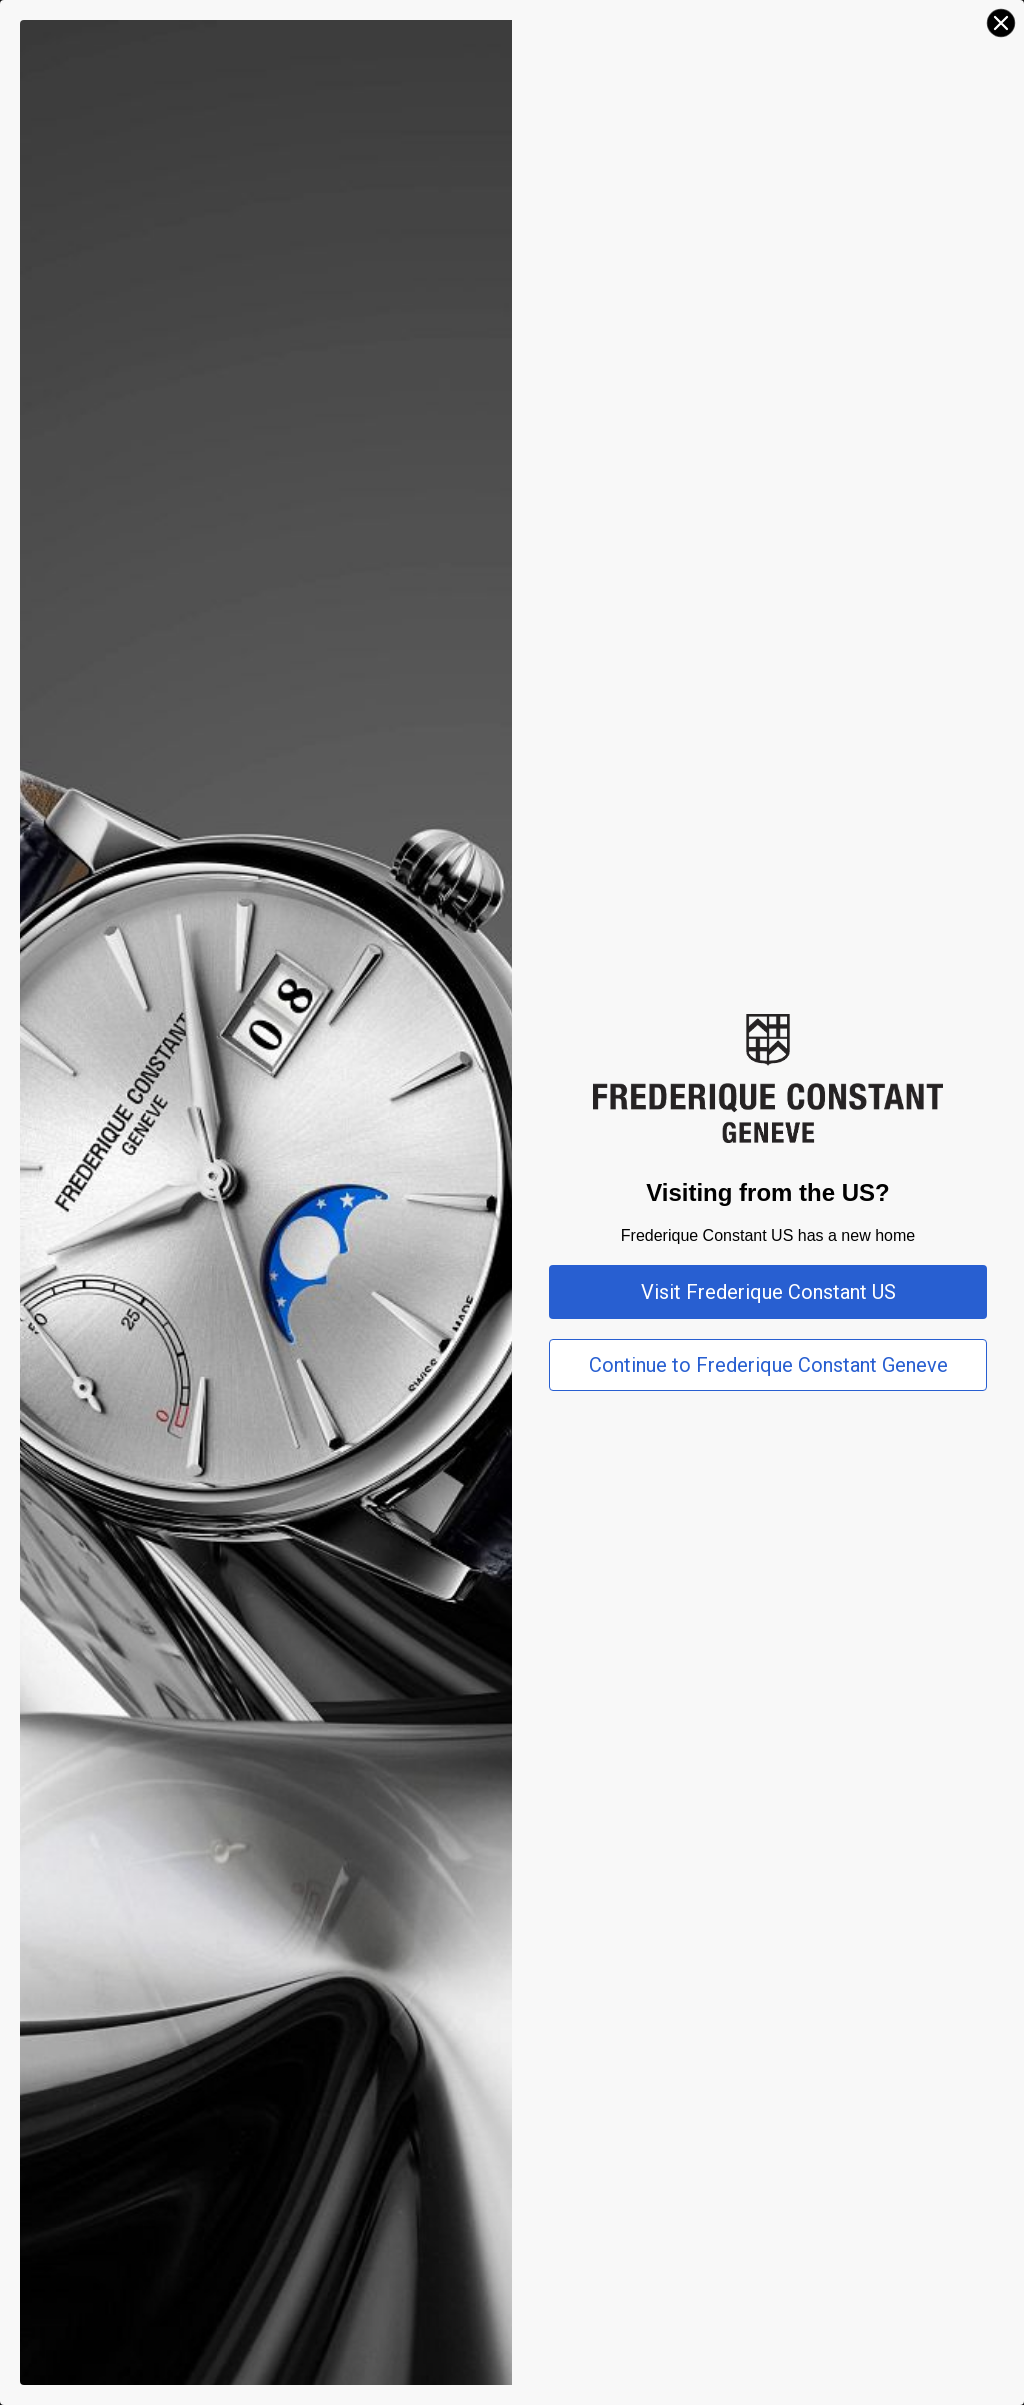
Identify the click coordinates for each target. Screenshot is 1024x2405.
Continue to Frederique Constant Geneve (768, 1365)
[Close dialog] (1001, 23)
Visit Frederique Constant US (768, 1292)
